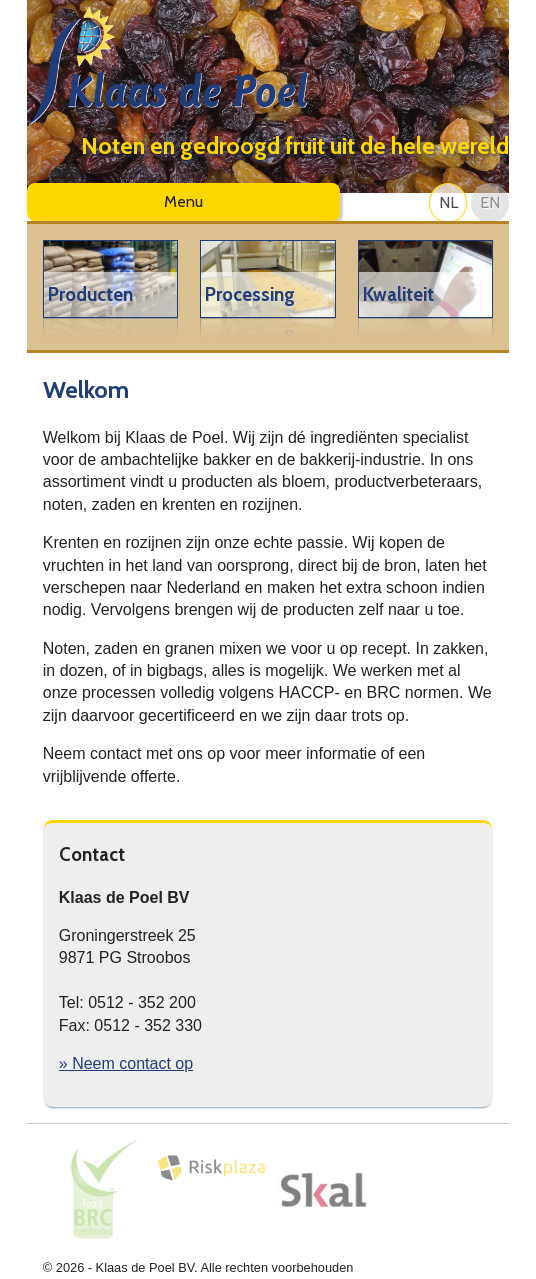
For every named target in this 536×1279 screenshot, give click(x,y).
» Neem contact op (126, 1063)
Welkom (86, 389)
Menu (183, 201)
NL (448, 202)
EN (490, 202)
